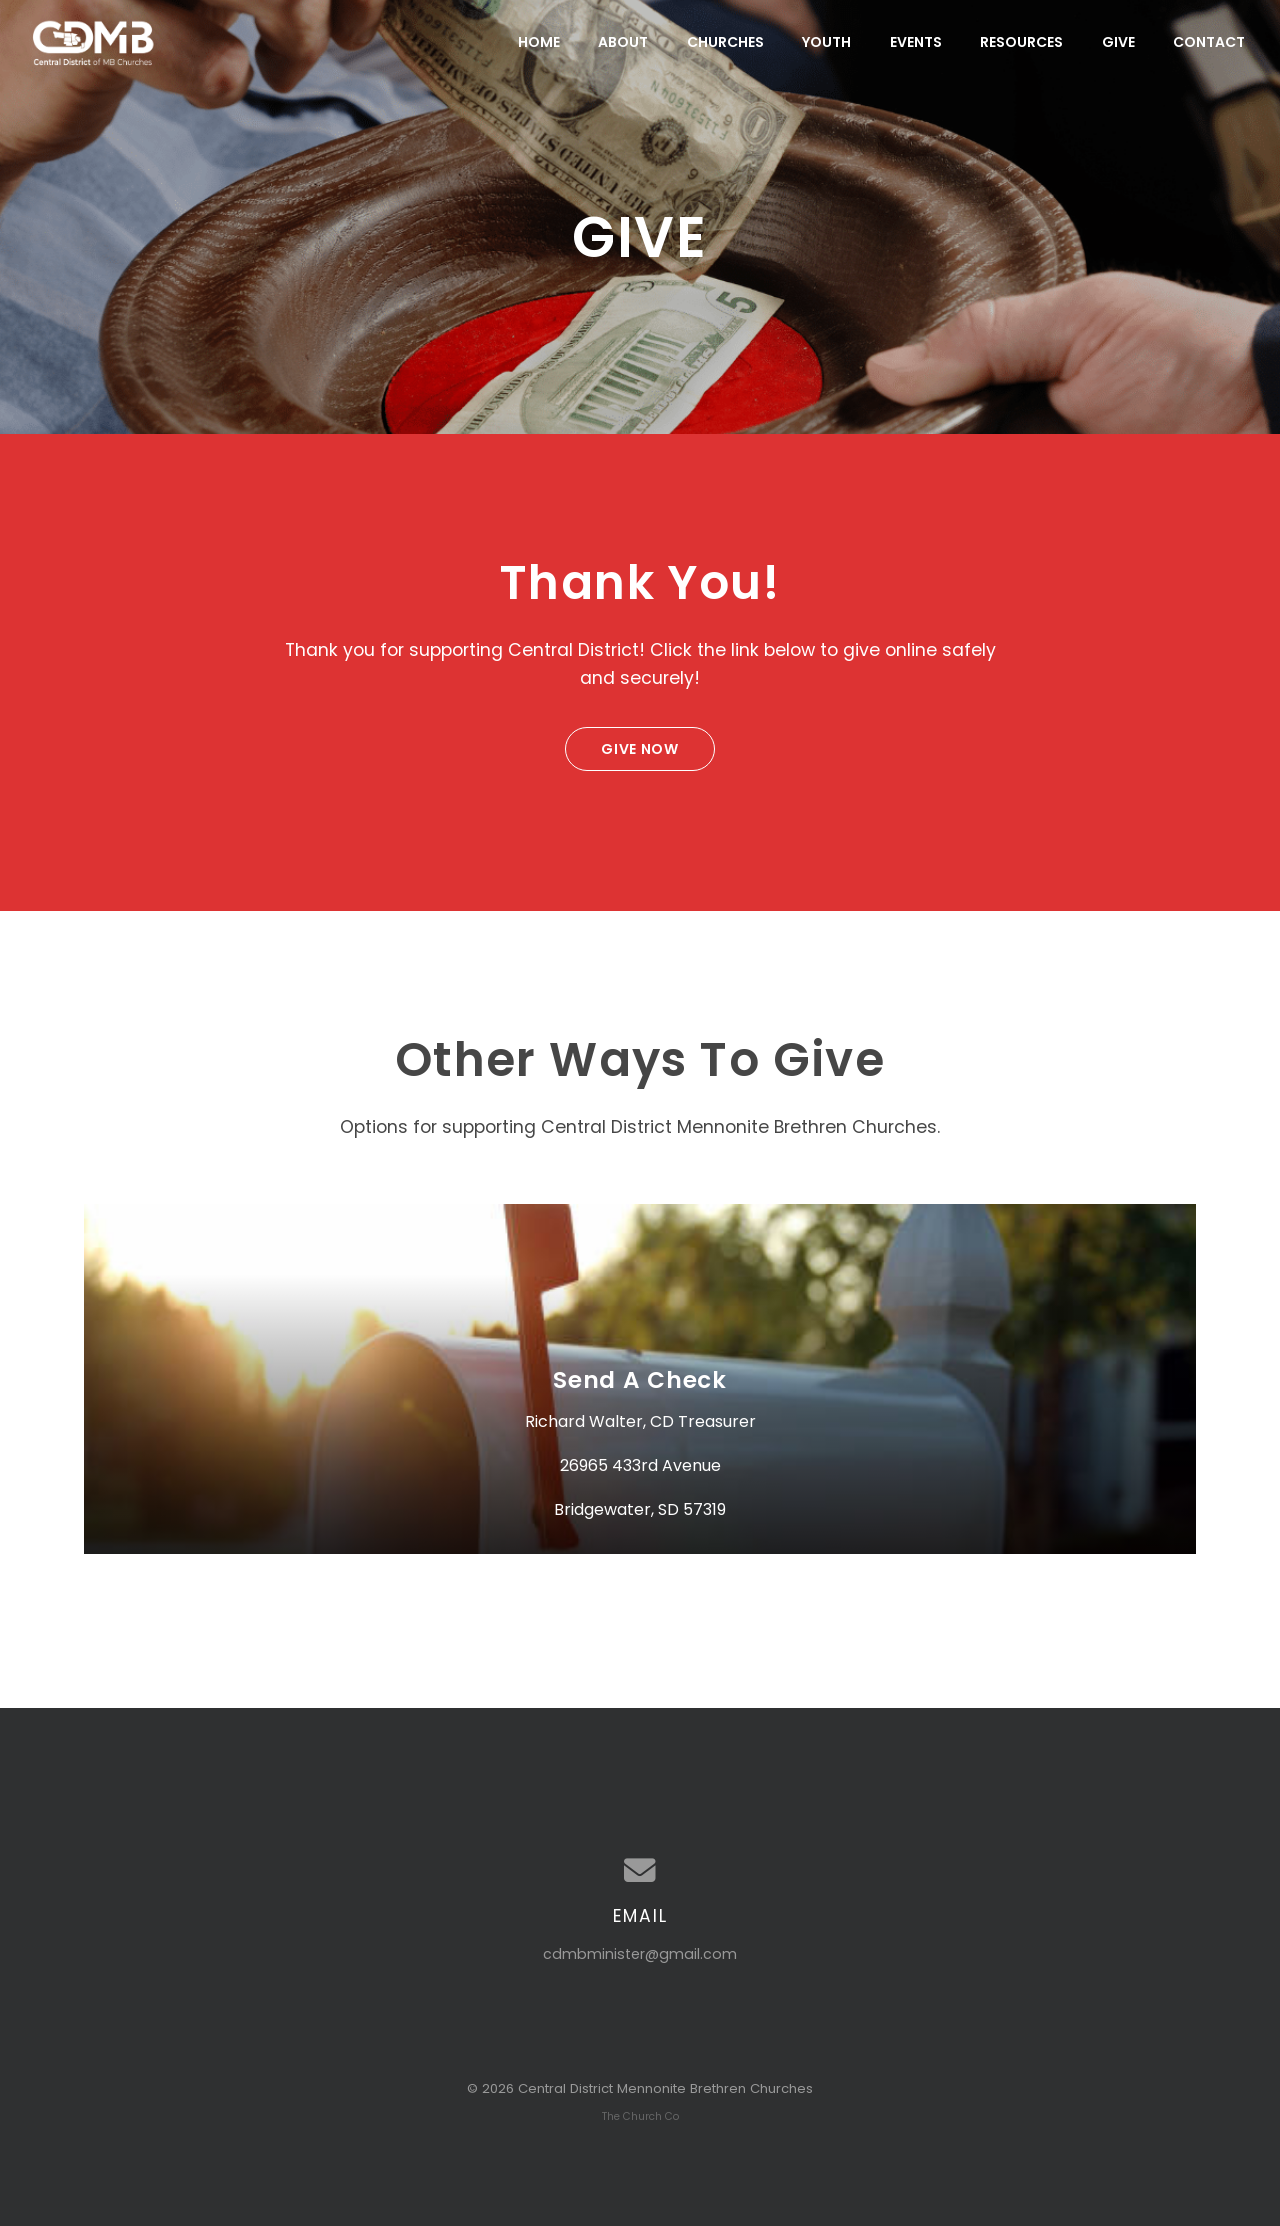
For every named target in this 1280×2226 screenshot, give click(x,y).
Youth (826, 42)
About (623, 42)
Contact (1209, 42)
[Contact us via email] (640, 1871)
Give (1118, 42)
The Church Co (640, 2116)
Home (539, 42)
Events (916, 42)
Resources (1021, 42)
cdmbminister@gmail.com (640, 1954)
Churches (725, 42)
